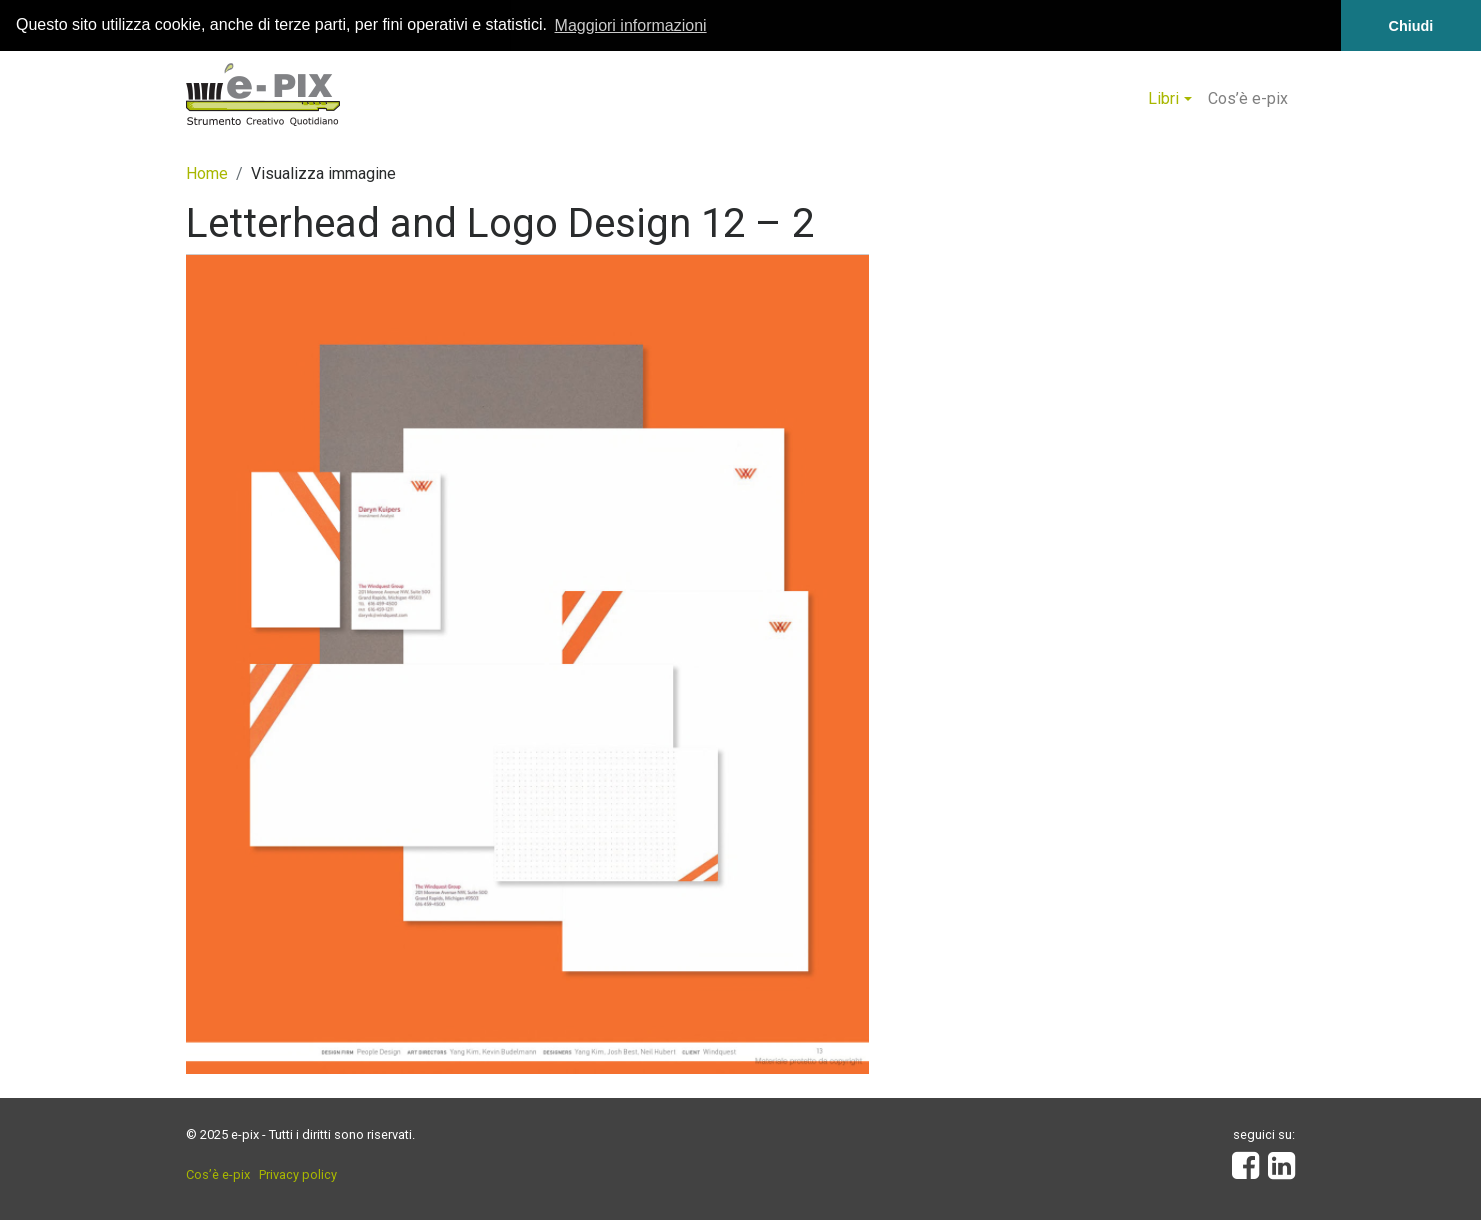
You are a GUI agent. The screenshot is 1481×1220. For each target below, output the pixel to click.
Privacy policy (298, 1174)
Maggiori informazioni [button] (631, 25)
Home (207, 173)
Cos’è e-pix (1248, 97)
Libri (1163, 97)
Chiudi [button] (1411, 26)
